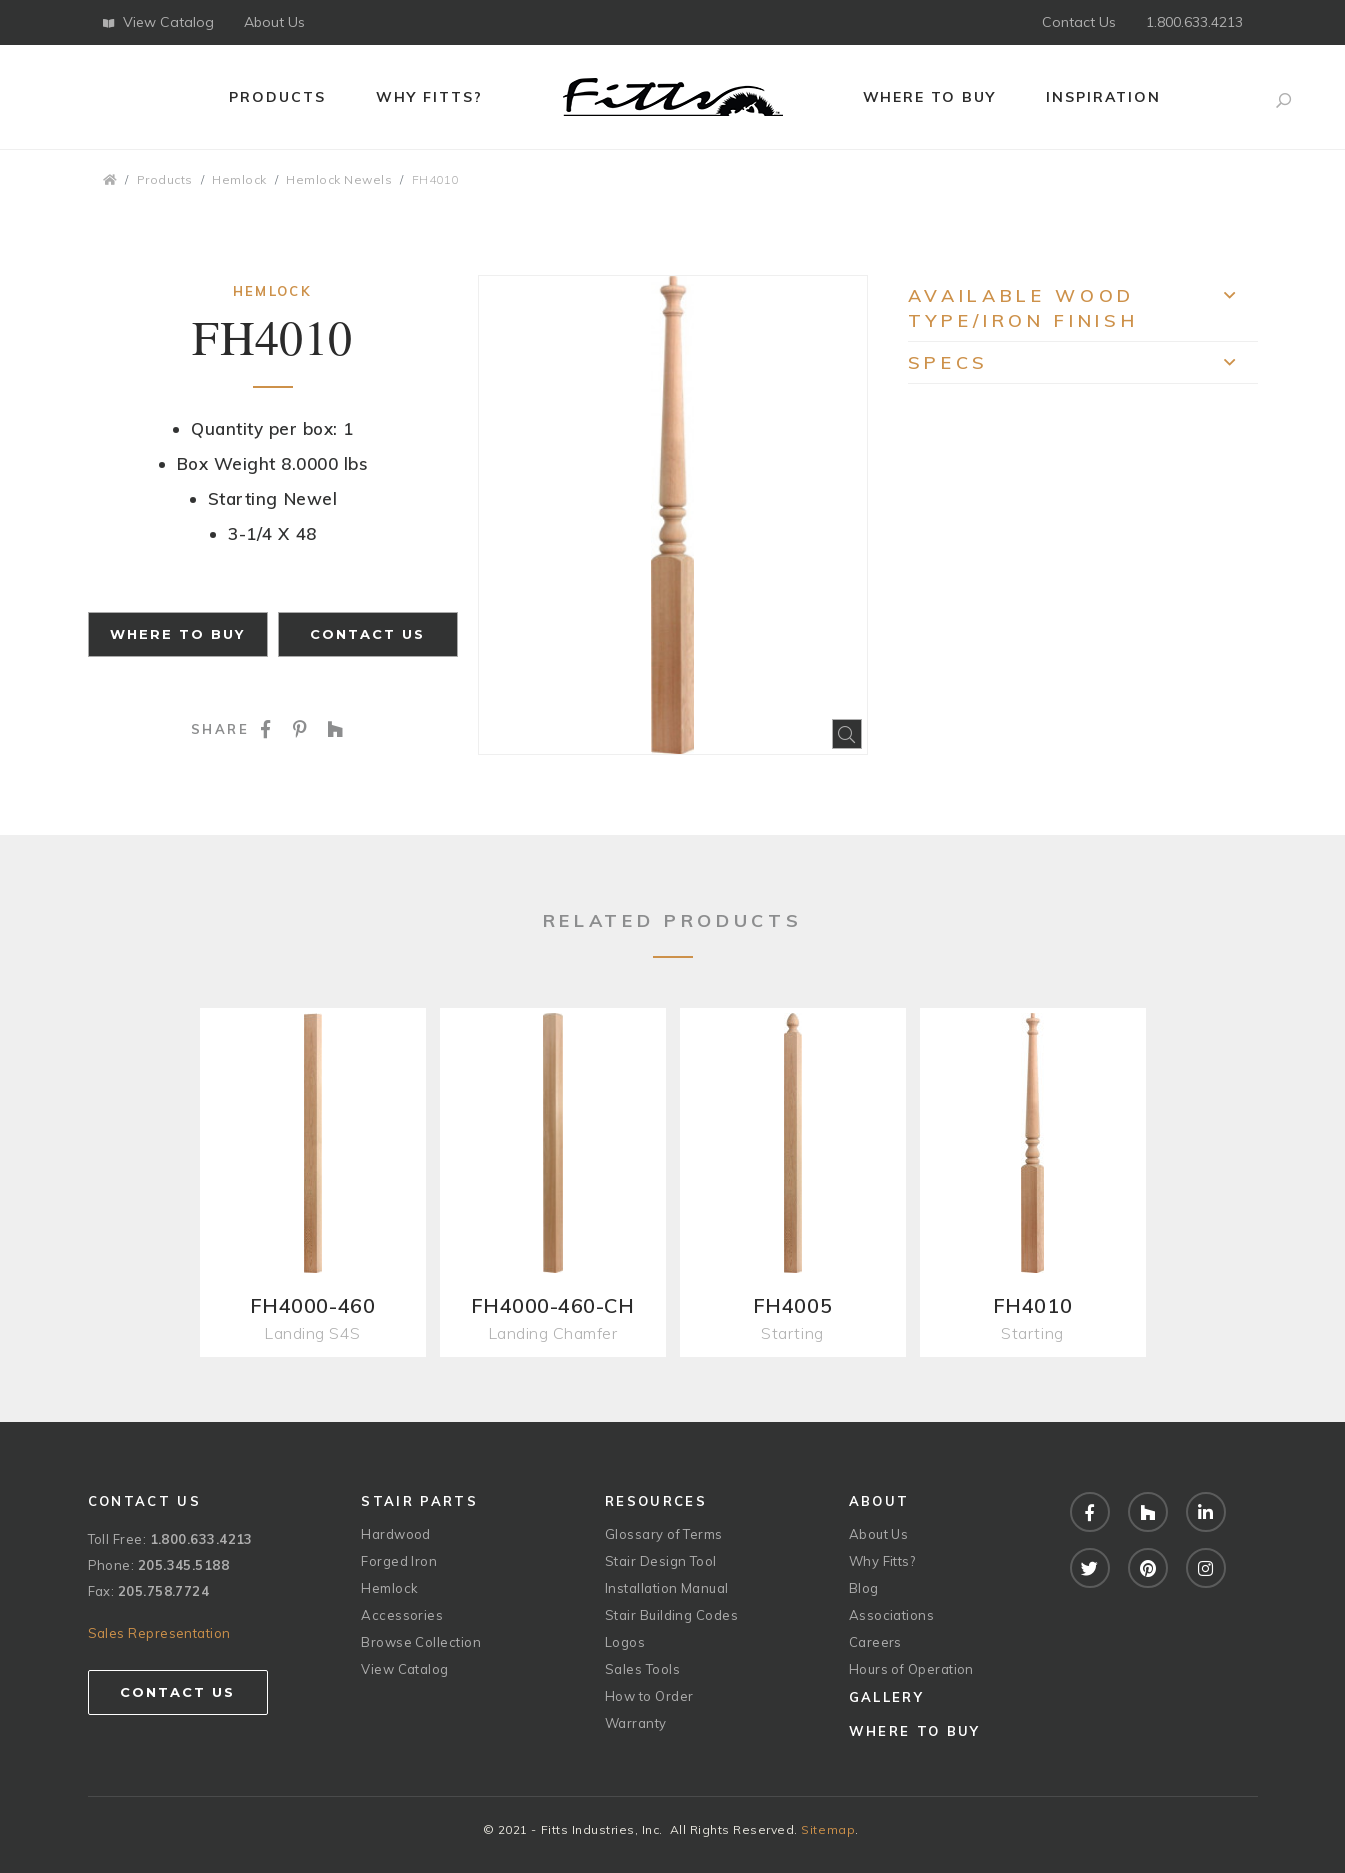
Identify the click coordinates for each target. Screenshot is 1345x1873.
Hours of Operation (911, 1669)
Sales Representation (159, 1633)
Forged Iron (399, 1561)
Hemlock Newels (339, 179)
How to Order (649, 1696)
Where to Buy (930, 97)
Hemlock (239, 179)
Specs (1083, 367)
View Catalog (158, 22)
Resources (656, 1501)
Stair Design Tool (661, 1561)
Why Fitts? (429, 97)
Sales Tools (642, 1669)
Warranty (636, 1723)
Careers (875, 1642)
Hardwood (396, 1534)
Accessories (402, 1615)
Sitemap (828, 1829)
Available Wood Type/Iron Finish (1083, 308)
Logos (625, 1642)
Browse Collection (421, 1642)
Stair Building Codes (671, 1615)
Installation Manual (667, 1588)
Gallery (886, 1697)
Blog (864, 1588)
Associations (891, 1615)
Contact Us (1079, 22)
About (879, 1501)
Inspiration (1103, 97)
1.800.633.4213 (1194, 22)
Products (277, 97)
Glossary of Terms (664, 1534)
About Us (274, 22)
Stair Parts (419, 1501)
